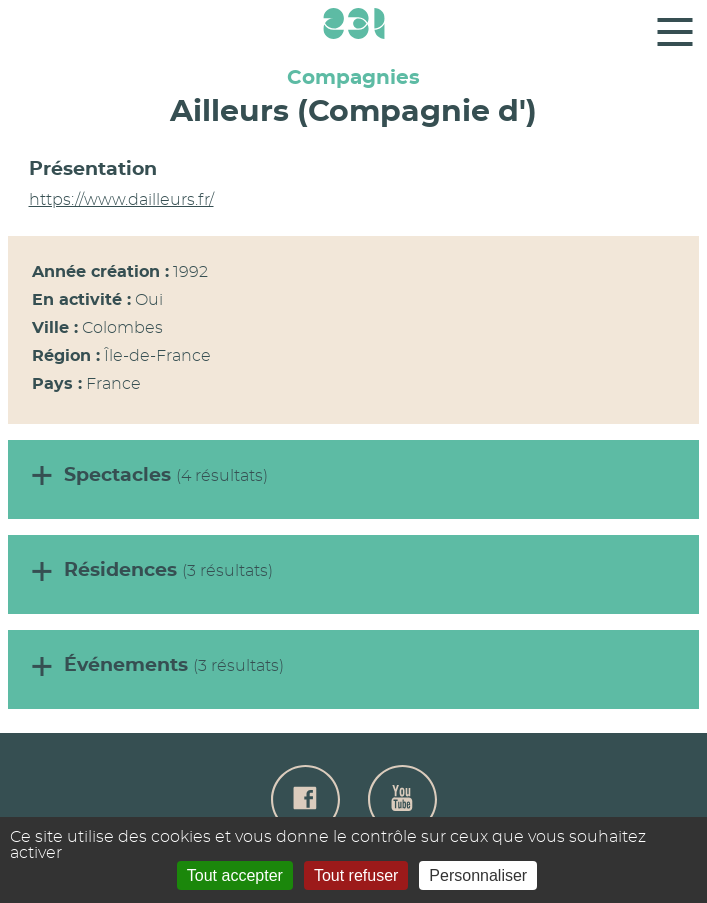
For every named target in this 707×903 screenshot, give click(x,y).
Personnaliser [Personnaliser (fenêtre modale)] (478, 875)
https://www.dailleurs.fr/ (121, 200)
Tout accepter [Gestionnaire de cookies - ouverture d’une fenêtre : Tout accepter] (235, 875)
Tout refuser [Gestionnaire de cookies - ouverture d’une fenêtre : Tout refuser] (356, 875)
